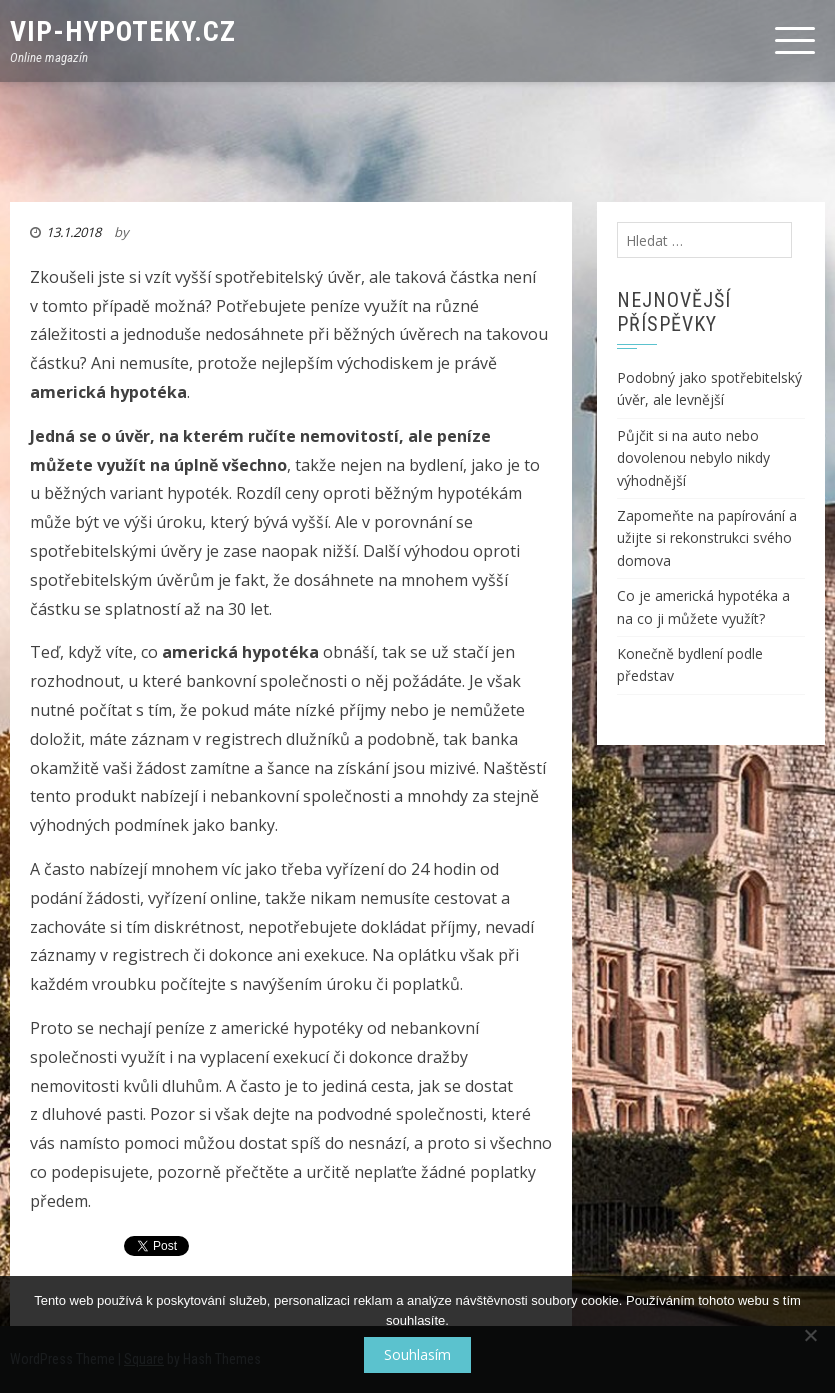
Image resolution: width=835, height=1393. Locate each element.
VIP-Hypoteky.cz (123, 31)
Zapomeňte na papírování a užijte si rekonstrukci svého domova (707, 538)
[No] (810, 1335)
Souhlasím (417, 1354)
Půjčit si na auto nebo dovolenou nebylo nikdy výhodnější (693, 458)
